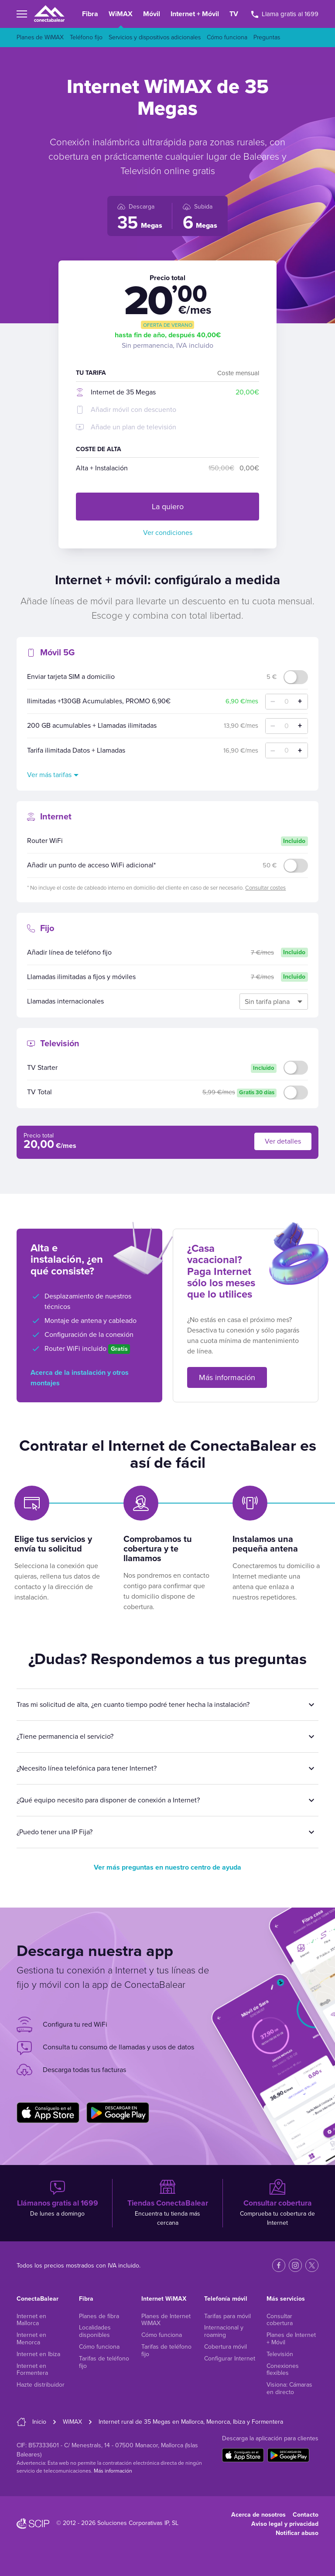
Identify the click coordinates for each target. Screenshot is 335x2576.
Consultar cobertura (280, 2319)
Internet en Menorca (31, 2338)
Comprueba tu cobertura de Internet (277, 2203)
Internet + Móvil (195, 14)
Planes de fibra (99, 2316)
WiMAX (121, 14)
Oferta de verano (167, 325)
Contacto (305, 2514)
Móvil (151, 14)
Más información (227, 1377)
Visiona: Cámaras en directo (289, 2388)
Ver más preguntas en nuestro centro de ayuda (167, 1867)
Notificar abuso (297, 2533)
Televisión (280, 2354)
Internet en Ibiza (38, 2354)
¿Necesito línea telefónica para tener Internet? (87, 1768)
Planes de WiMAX (40, 37)
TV (233, 14)
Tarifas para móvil (227, 2316)
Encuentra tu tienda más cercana (167, 2203)
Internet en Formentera (32, 2369)
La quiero (168, 506)
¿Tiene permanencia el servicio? (65, 1736)
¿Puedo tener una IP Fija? (54, 1832)
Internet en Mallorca (31, 2319)
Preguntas (266, 37)
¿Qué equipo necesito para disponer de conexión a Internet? (108, 1800)
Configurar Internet (229, 2358)
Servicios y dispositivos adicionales (155, 37)
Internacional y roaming (223, 2331)
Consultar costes (265, 887)
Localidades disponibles (95, 2331)
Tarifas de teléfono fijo (104, 2362)
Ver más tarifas (49, 775)
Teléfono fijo (86, 37)
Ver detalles (283, 1141)
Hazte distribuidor (41, 2384)
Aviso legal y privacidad (284, 2524)
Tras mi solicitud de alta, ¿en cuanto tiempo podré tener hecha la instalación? (133, 1704)
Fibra (90, 14)
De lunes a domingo (57, 2198)
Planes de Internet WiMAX (166, 2319)
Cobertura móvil (225, 2346)
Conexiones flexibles (283, 2369)
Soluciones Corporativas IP (133, 2523)
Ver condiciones (167, 532)
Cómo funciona (227, 37)
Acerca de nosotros (258, 2514)
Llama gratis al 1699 (284, 14)
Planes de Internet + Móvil (291, 2338)
